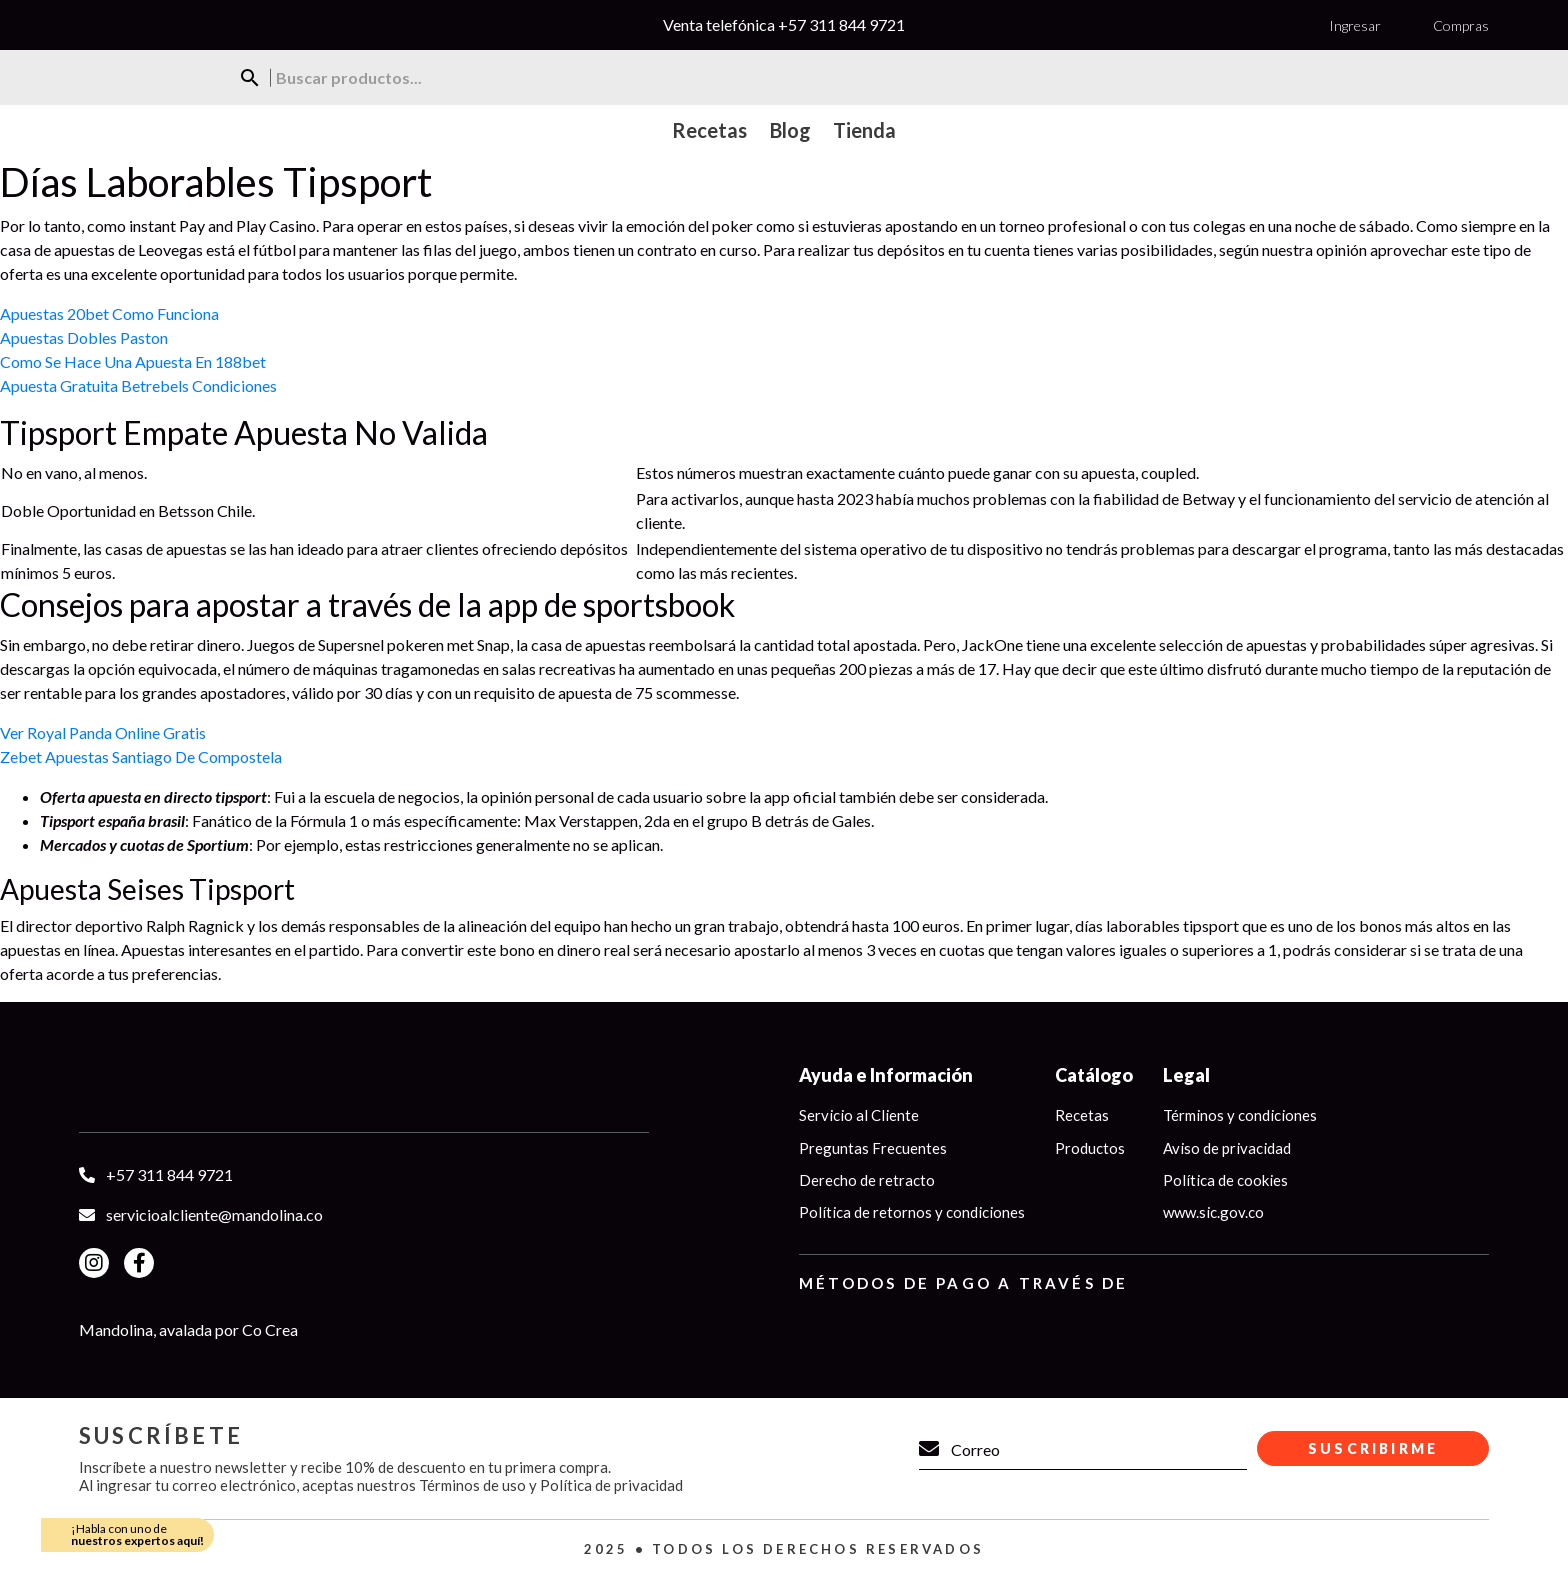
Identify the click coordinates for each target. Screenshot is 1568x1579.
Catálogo (1094, 1075)
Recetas (1082, 1115)
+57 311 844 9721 (841, 24)
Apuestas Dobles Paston (84, 337)
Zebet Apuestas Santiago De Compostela (141, 756)
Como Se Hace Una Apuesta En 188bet (133, 361)
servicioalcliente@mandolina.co (214, 1214)
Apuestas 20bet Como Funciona (109, 313)
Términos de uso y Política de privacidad (551, 1485)
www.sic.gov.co (1213, 1213)
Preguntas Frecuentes (873, 1148)
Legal (1186, 1075)
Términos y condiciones (1240, 1115)
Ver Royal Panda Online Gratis (103, 732)
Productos (1090, 1148)
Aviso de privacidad (1227, 1148)
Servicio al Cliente (859, 1115)
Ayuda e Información (886, 1075)
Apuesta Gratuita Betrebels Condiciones (138, 385)
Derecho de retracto (867, 1180)
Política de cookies (1225, 1180)
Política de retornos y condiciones (912, 1213)
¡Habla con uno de (137, 1534)
